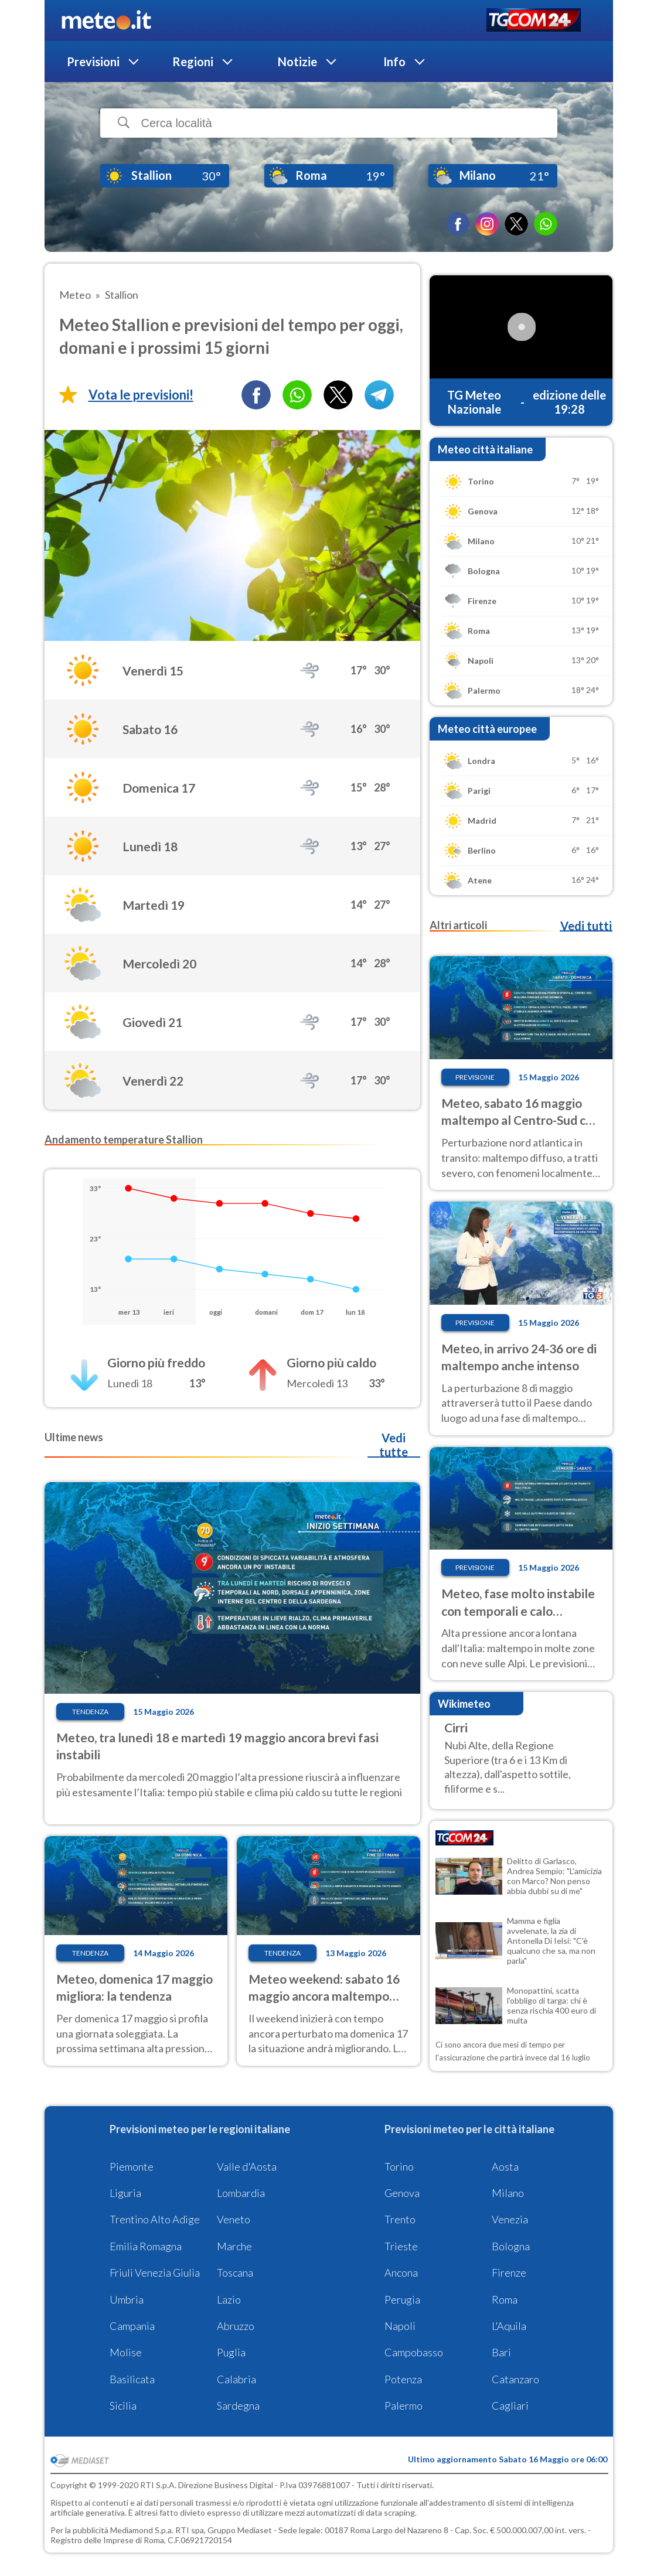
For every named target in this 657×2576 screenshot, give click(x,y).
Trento (400, 2219)
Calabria (236, 2379)
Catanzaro (515, 2379)
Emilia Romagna (146, 2246)
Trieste (401, 2246)
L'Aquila (509, 2325)
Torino (399, 2166)
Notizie (297, 61)
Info (394, 61)
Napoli (400, 2325)
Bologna (511, 2246)
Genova (402, 2192)
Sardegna (238, 2405)
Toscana (235, 2272)
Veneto (233, 2219)
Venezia (510, 2219)
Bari (501, 2352)
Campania (132, 2325)
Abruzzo (235, 2325)
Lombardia (241, 2192)
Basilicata (132, 2379)
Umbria (127, 2299)
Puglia (231, 2352)
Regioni (192, 61)
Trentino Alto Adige (155, 2219)
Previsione (475, 1077)
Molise (126, 2352)
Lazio (229, 2299)
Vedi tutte (393, 1445)
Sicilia (123, 2405)
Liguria (125, 2192)
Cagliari (510, 2405)
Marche (234, 2246)
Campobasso (413, 2352)
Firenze (509, 2272)
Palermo (403, 2405)
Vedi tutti (586, 926)
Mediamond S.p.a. (141, 2530)
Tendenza (90, 1711)
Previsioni (93, 61)
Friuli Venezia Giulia (155, 2272)
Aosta (505, 2166)
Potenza (403, 2379)
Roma (505, 2299)
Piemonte (132, 2166)
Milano (508, 2192)
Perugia (402, 2299)
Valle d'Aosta (247, 2166)
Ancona (401, 2272)
